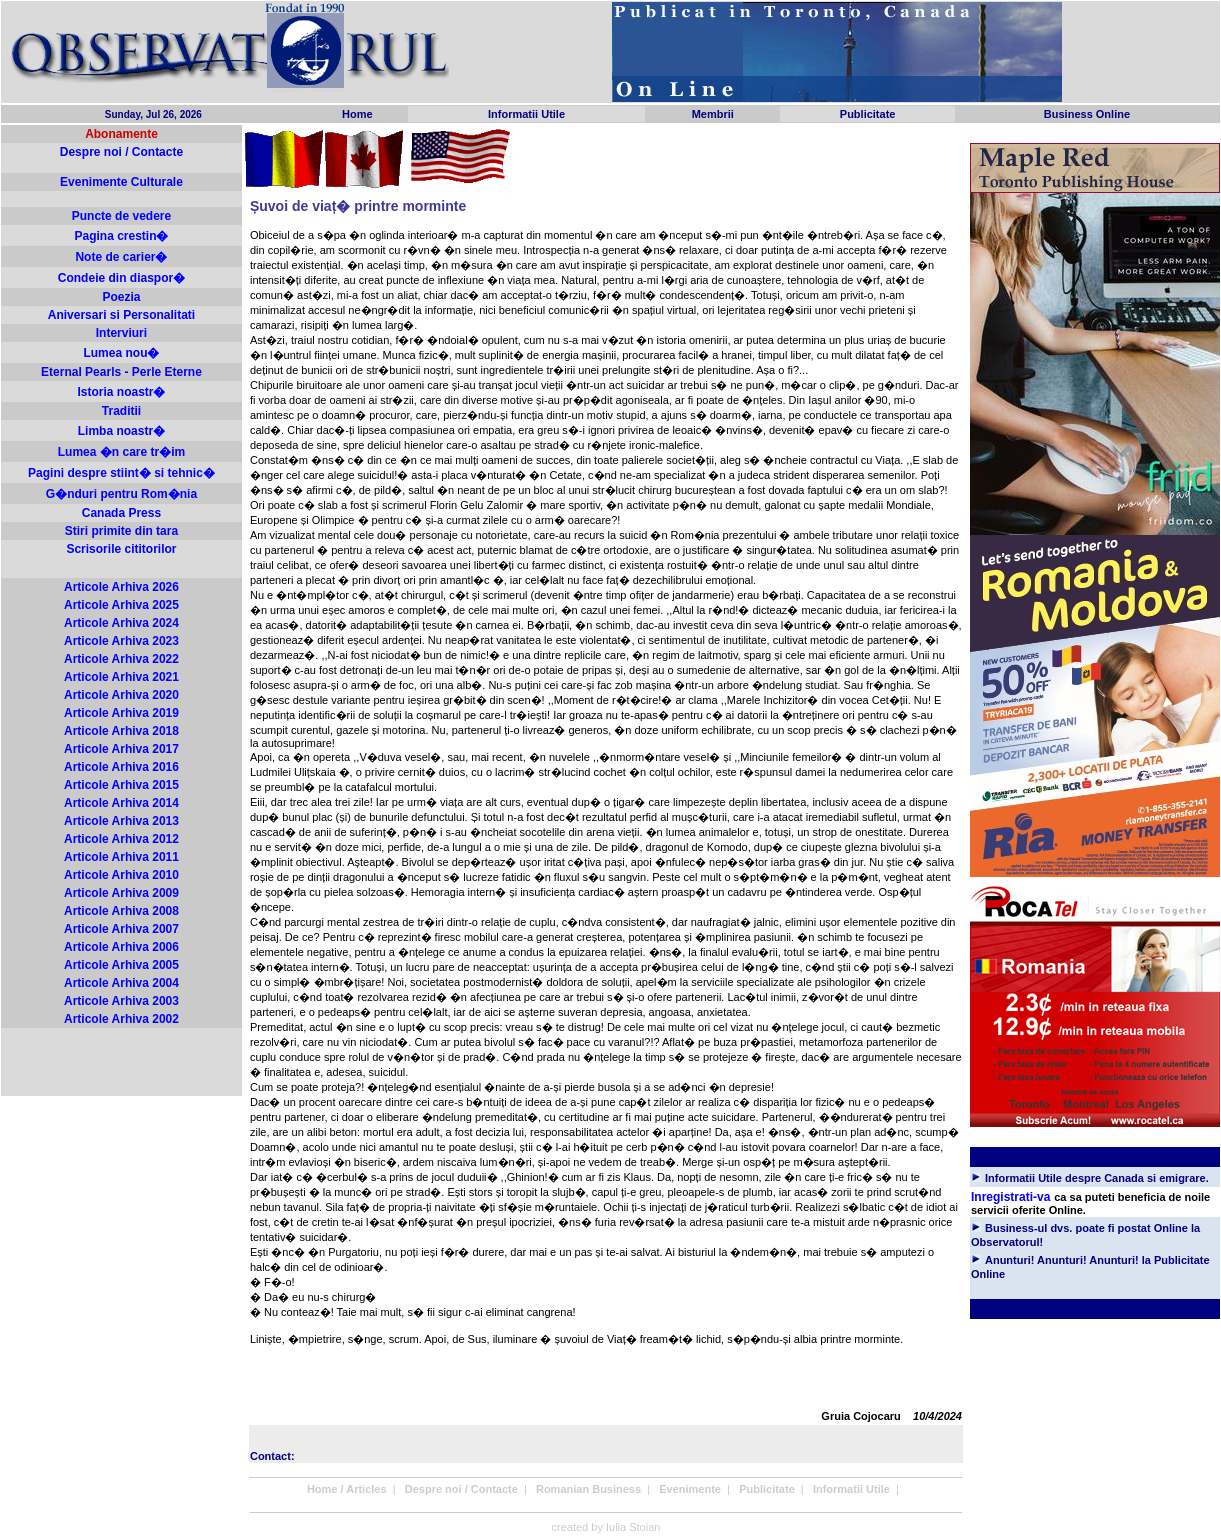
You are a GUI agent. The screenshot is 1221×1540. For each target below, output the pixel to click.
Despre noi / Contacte (121, 152)
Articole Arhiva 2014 (121, 803)
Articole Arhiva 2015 (121, 785)
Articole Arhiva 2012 (121, 839)
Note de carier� (121, 257)
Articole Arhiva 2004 (121, 983)
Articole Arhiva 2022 (121, 659)
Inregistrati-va (1010, 1197)
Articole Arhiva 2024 (121, 623)
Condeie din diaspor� (121, 278)
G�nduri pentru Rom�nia (121, 494)
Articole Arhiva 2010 (121, 875)
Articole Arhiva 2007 (121, 929)
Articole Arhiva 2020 (121, 695)
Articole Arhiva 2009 (121, 893)
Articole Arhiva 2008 (121, 911)
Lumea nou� (121, 353)
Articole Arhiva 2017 (121, 749)
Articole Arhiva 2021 (121, 677)
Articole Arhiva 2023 (121, 641)
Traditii (121, 411)
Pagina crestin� (121, 236)
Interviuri (121, 333)
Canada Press (121, 513)
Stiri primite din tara (121, 531)
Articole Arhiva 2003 (121, 1001)
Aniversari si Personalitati (121, 315)
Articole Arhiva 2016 (121, 767)
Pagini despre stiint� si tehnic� (121, 473)
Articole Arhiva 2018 (121, 731)
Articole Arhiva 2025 (121, 605)
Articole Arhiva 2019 (121, 713)
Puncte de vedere (121, 216)
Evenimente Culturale (121, 182)
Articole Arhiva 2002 (121, 1019)
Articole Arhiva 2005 (121, 965)
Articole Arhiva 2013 (121, 821)
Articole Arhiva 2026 (121, 587)
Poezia (121, 297)
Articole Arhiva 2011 (121, 857)
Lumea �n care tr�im (121, 452)
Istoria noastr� (121, 392)
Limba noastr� (121, 431)
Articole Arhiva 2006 (121, 947)
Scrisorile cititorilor (121, 549)
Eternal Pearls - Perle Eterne (121, 372)
